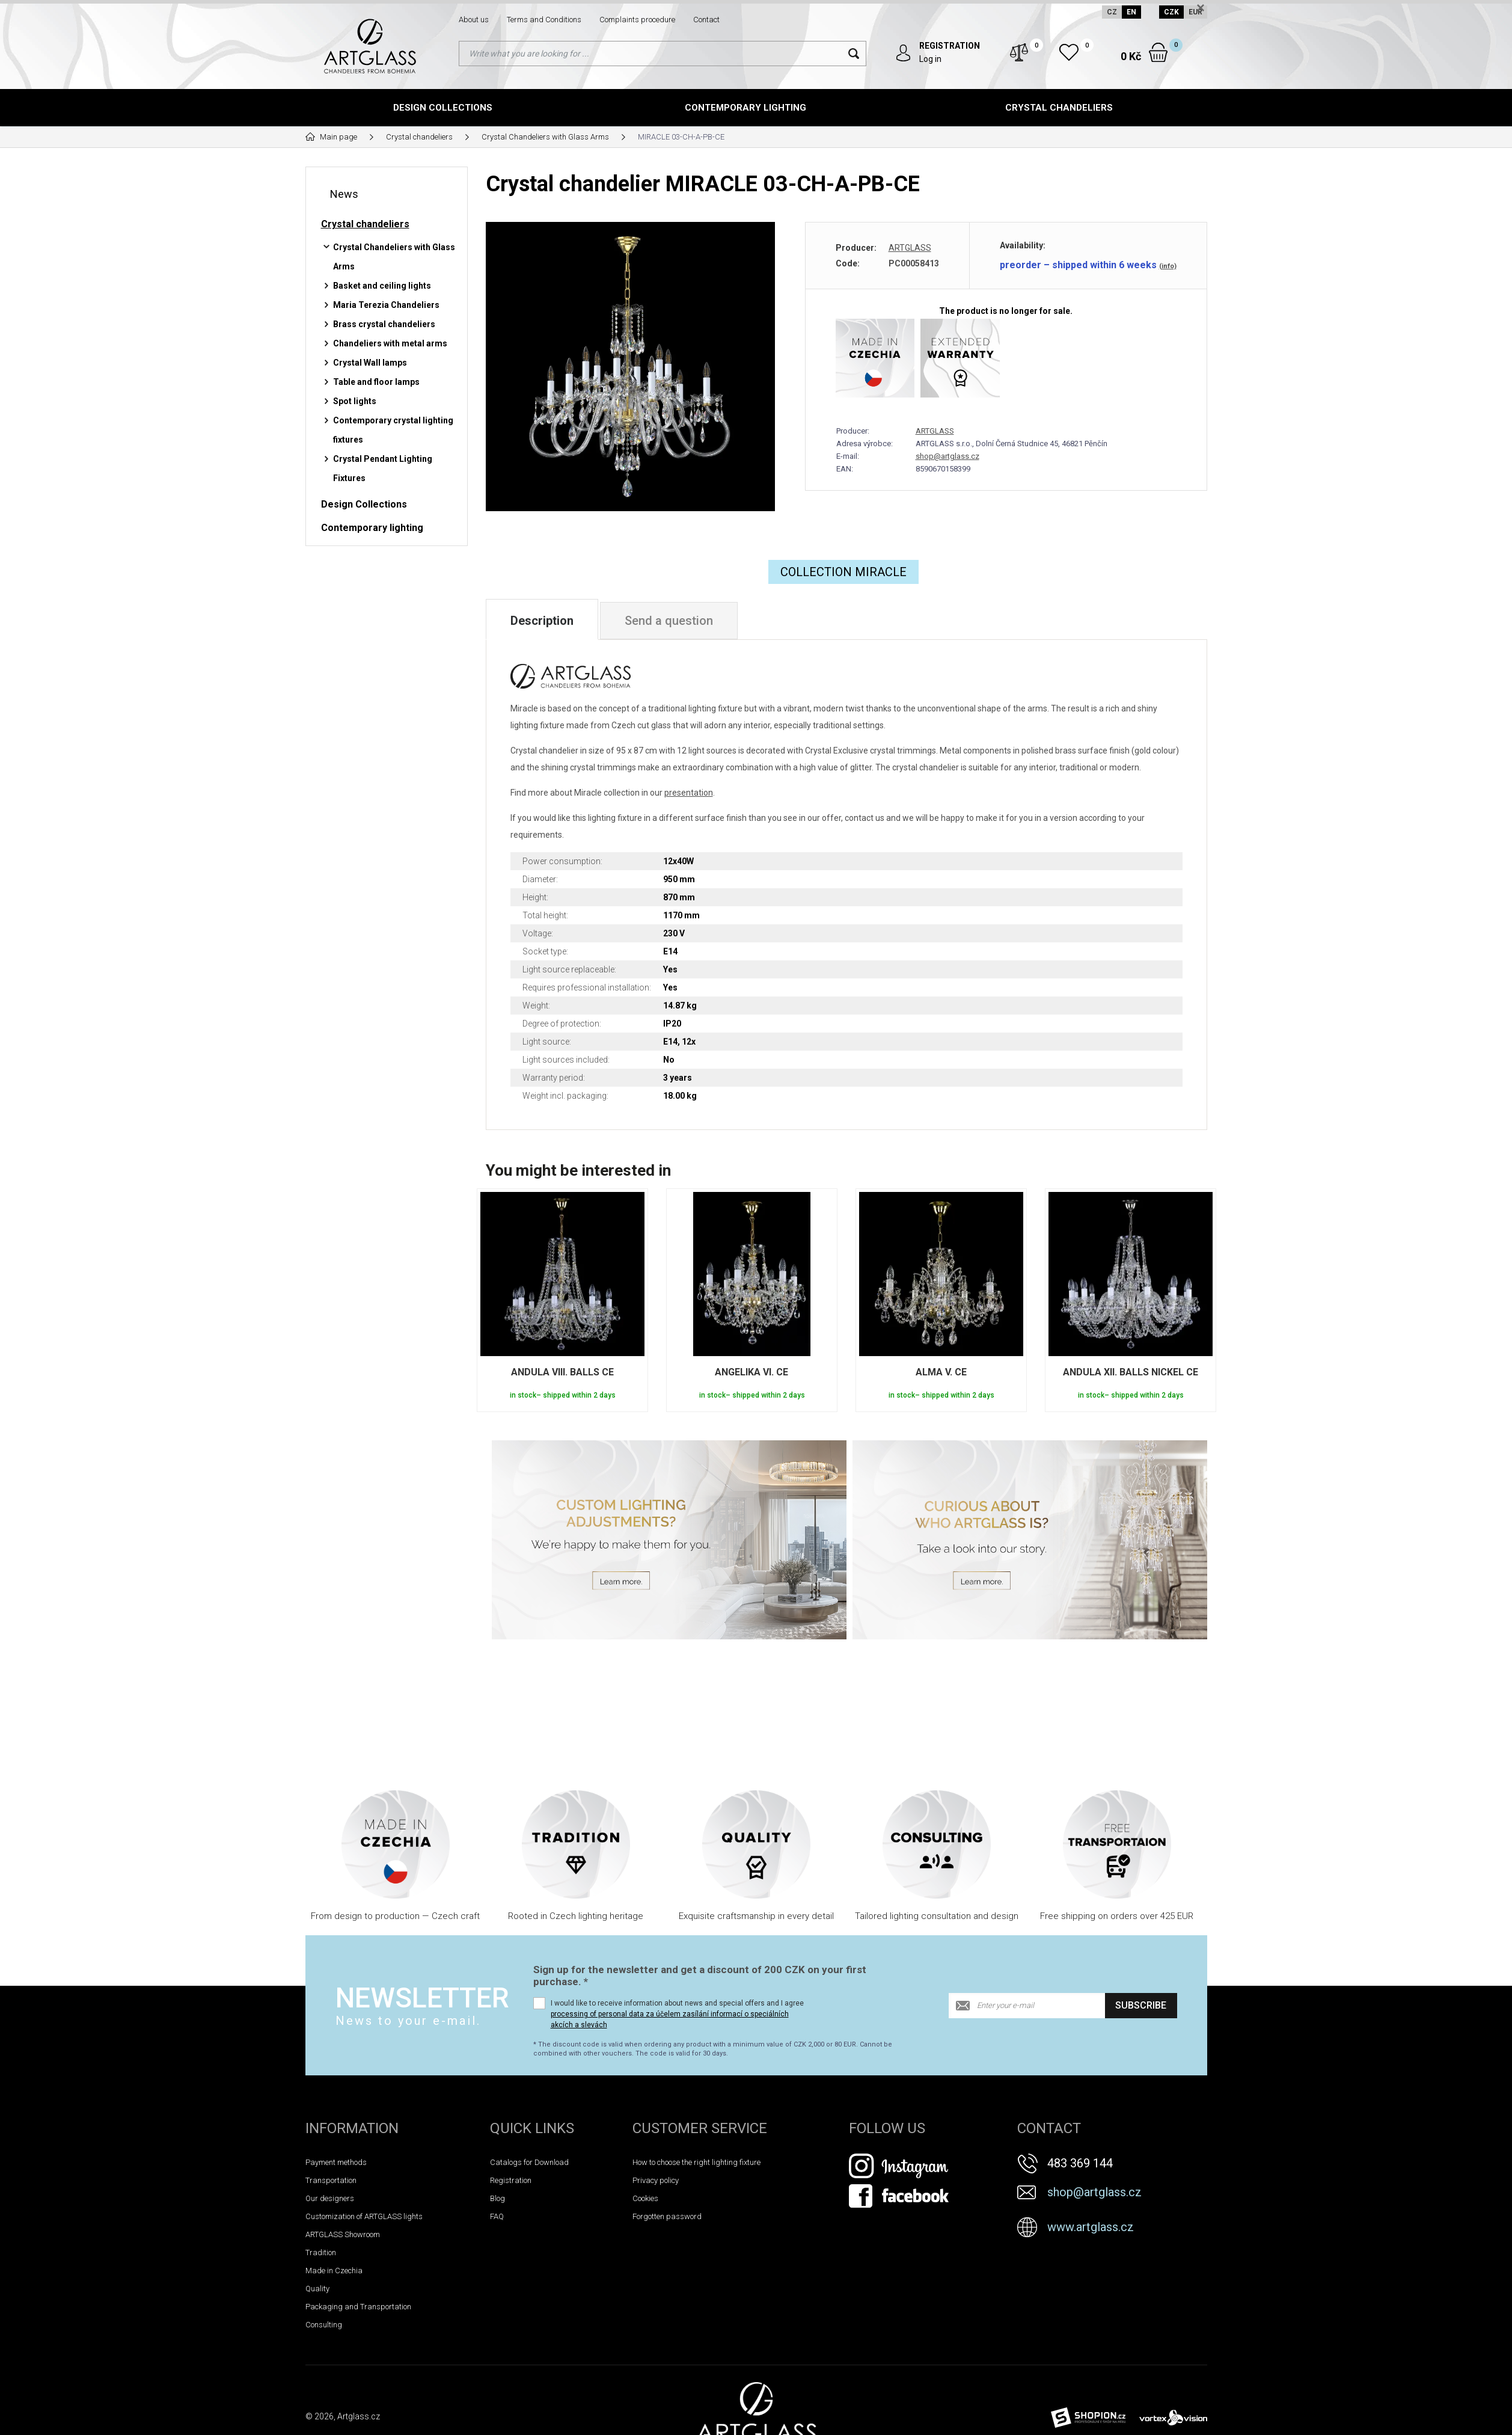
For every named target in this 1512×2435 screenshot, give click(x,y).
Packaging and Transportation (358, 2306)
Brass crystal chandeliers (384, 324)
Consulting (323, 2324)
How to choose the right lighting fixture (696, 2162)
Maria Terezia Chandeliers (386, 305)
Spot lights (354, 401)
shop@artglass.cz (947, 456)
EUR (1195, 12)
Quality (317, 2288)
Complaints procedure (637, 19)
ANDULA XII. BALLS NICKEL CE (1130, 1372)
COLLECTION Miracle (843, 572)
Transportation (331, 2180)
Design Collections (442, 107)
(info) (1168, 266)
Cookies (645, 2198)
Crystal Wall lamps (370, 362)
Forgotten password (667, 2216)
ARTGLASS (910, 248)
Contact (706, 19)
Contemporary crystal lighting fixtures (393, 430)
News (344, 194)
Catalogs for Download (529, 2162)
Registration (510, 2180)
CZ (1112, 12)
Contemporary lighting (745, 107)
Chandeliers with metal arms (390, 343)
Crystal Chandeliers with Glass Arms (394, 256)
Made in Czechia (334, 2270)
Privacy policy (655, 2180)
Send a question (669, 620)
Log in (930, 59)
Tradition (320, 2252)
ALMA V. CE (941, 1372)
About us (474, 19)
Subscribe (1140, 2005)
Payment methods (336, 2162)
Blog (497, 2198)
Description (542, 620)
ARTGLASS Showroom (342, 2234)
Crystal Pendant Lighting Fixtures (382, 468)
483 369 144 (1080, 2163)
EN (1131, 12)
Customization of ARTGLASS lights (364, 2216)
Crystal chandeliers (1059, 107)
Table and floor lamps (376, 382)
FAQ (497, 2216)
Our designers (329, 2198)
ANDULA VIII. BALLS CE (562, 1372)
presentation (688, 792)
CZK (1171, 12)
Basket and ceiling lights (382, 285)
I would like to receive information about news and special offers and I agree (677, 2014)
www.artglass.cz (1090, 2227)
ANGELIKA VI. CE (751, 1372)
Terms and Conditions (544, 19)
